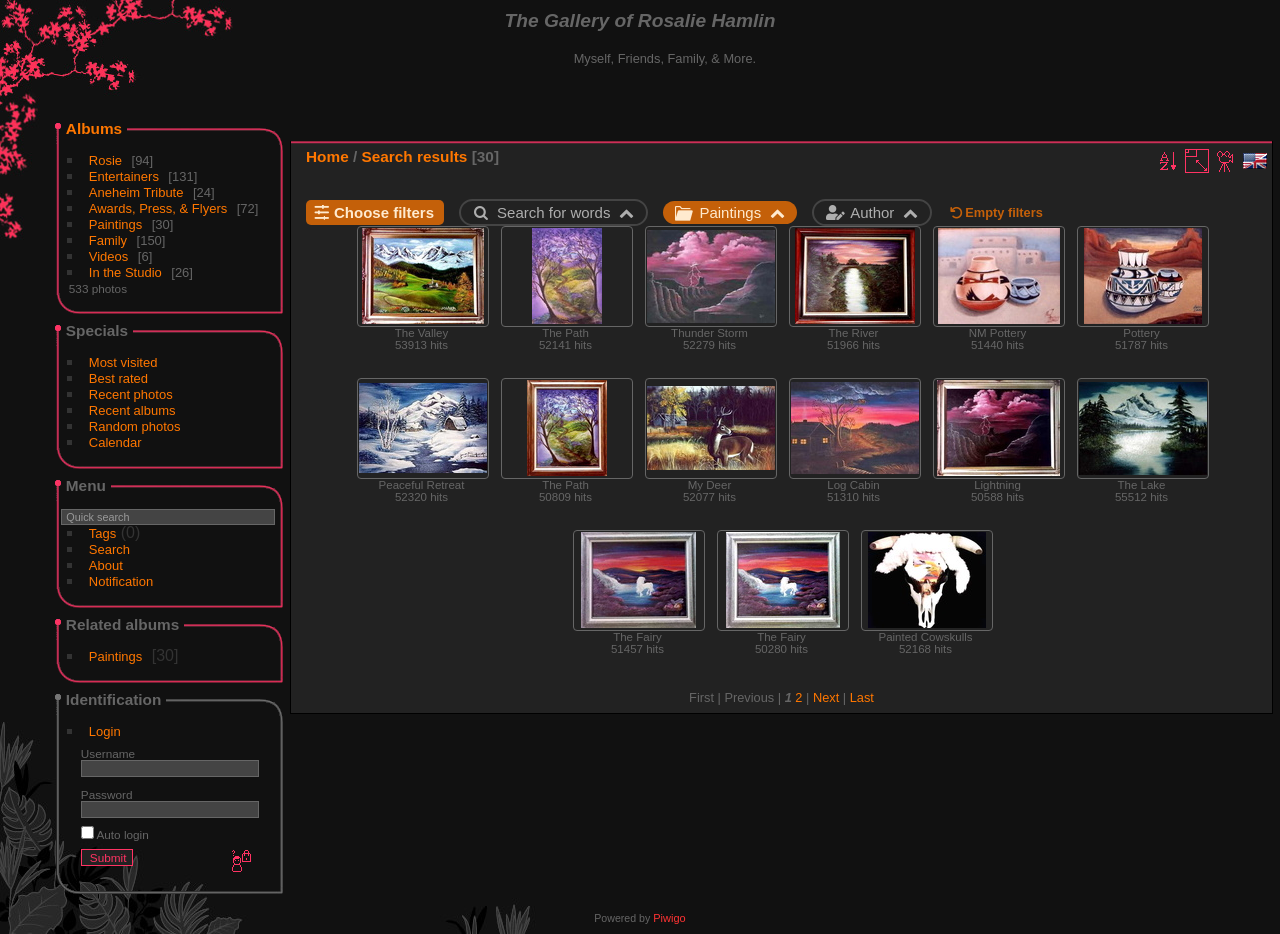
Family (108, 240)
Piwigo (669, 918)
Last (862, 697)
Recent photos (131, 394)
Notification (121, 581)
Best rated (118, 378)
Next (826, 697)
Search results (415, 156)
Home (327, 156)
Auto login (115, 834)
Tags (102, 533)
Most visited (123, 362)
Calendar (115, 442)
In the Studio (125, 272)
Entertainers (124, 176)
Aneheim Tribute (136, 192)
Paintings (115, 224)
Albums (94, 128)
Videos (109, 256)
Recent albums (132, 410)
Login (105, 731)
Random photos (135, 426)
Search (109, 549)
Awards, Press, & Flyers (158, 208)
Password (107, 794)
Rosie (105, 160)
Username (108, 753)
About (106, 565)
